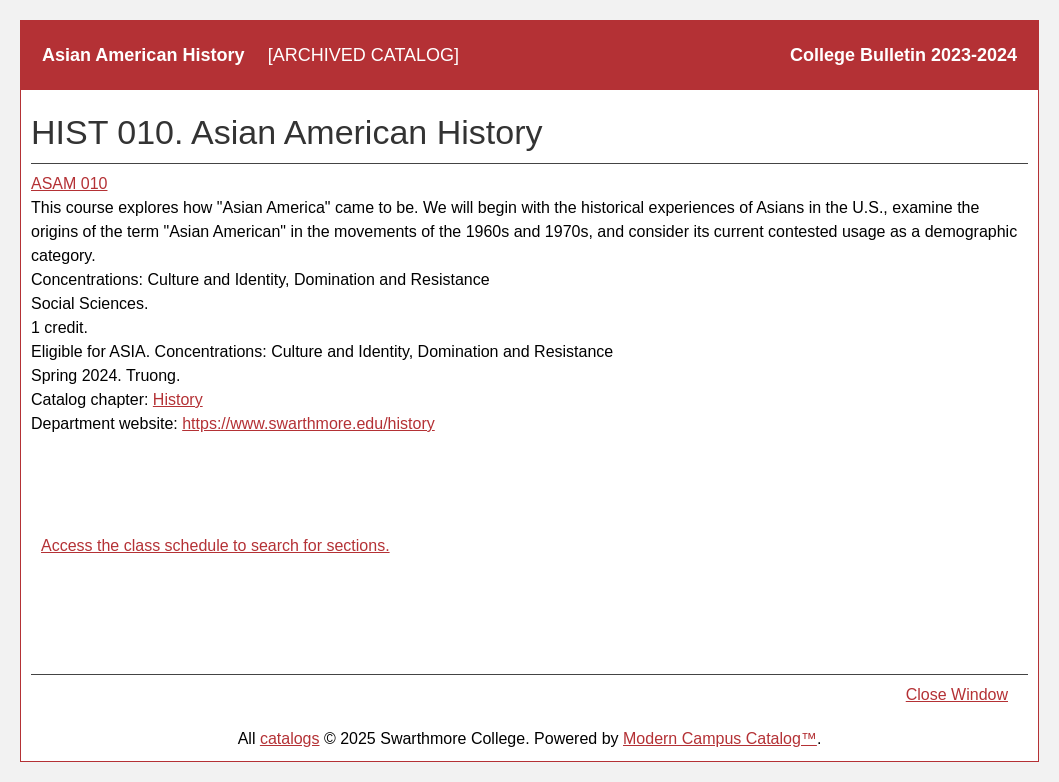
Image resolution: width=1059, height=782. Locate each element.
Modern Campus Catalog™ (720, 738)
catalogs (290, 738)
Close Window (957, 694)
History (178, 399)
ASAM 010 (69, 183)
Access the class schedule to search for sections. (215, 545)
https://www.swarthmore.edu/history (308, 423)
